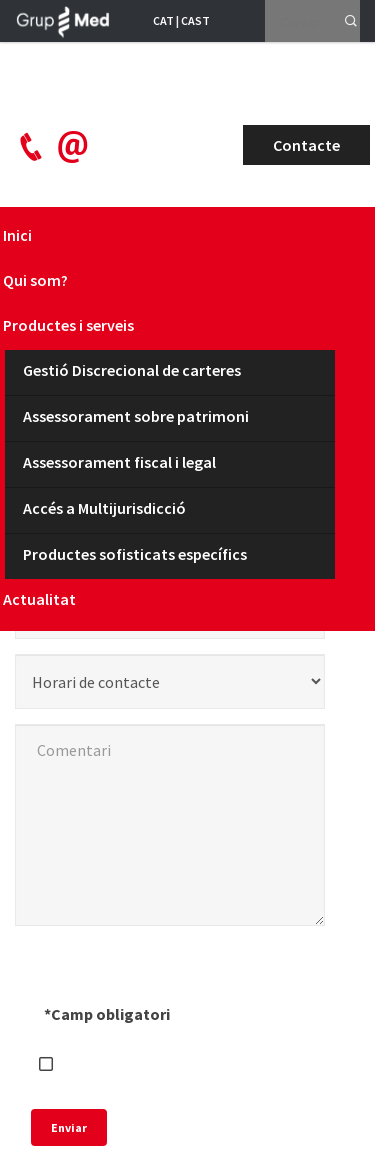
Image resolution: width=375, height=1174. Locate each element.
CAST (195, 20)
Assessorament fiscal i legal (119, 462)
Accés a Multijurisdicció (104, 508)
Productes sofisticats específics (135, 554)
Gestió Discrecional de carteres (132, 370)
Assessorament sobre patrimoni (136, 416)
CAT (163, 20)
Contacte (306, 145)
